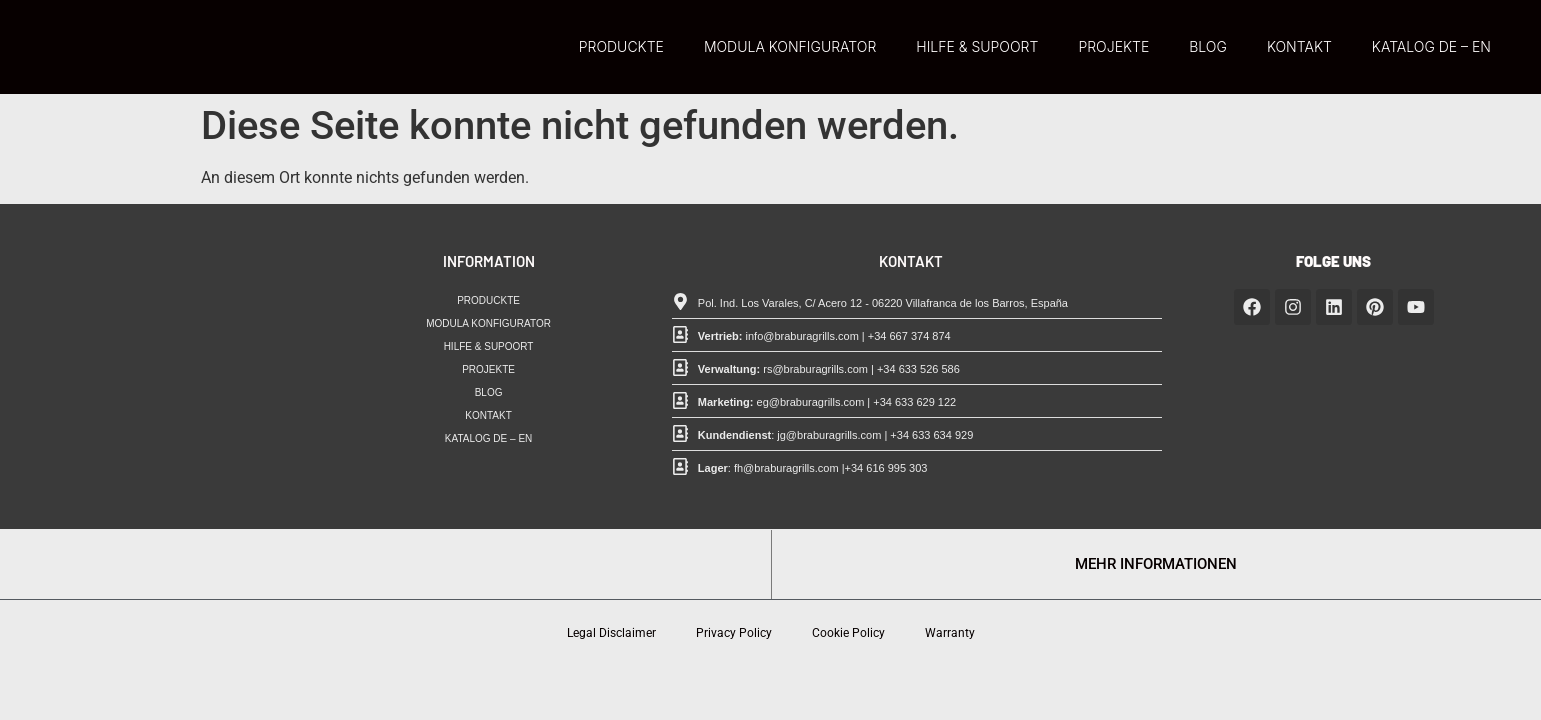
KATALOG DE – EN (1431, 46)
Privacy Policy (734, 633)
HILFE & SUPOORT (977, 46)
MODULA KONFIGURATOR (790, 46)
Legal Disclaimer (611, 633)
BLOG (1208, 46)
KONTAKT (1299, 46)
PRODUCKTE (621, 46)
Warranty (950, 633)
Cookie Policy (848, 633)
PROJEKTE (1113, 46)
